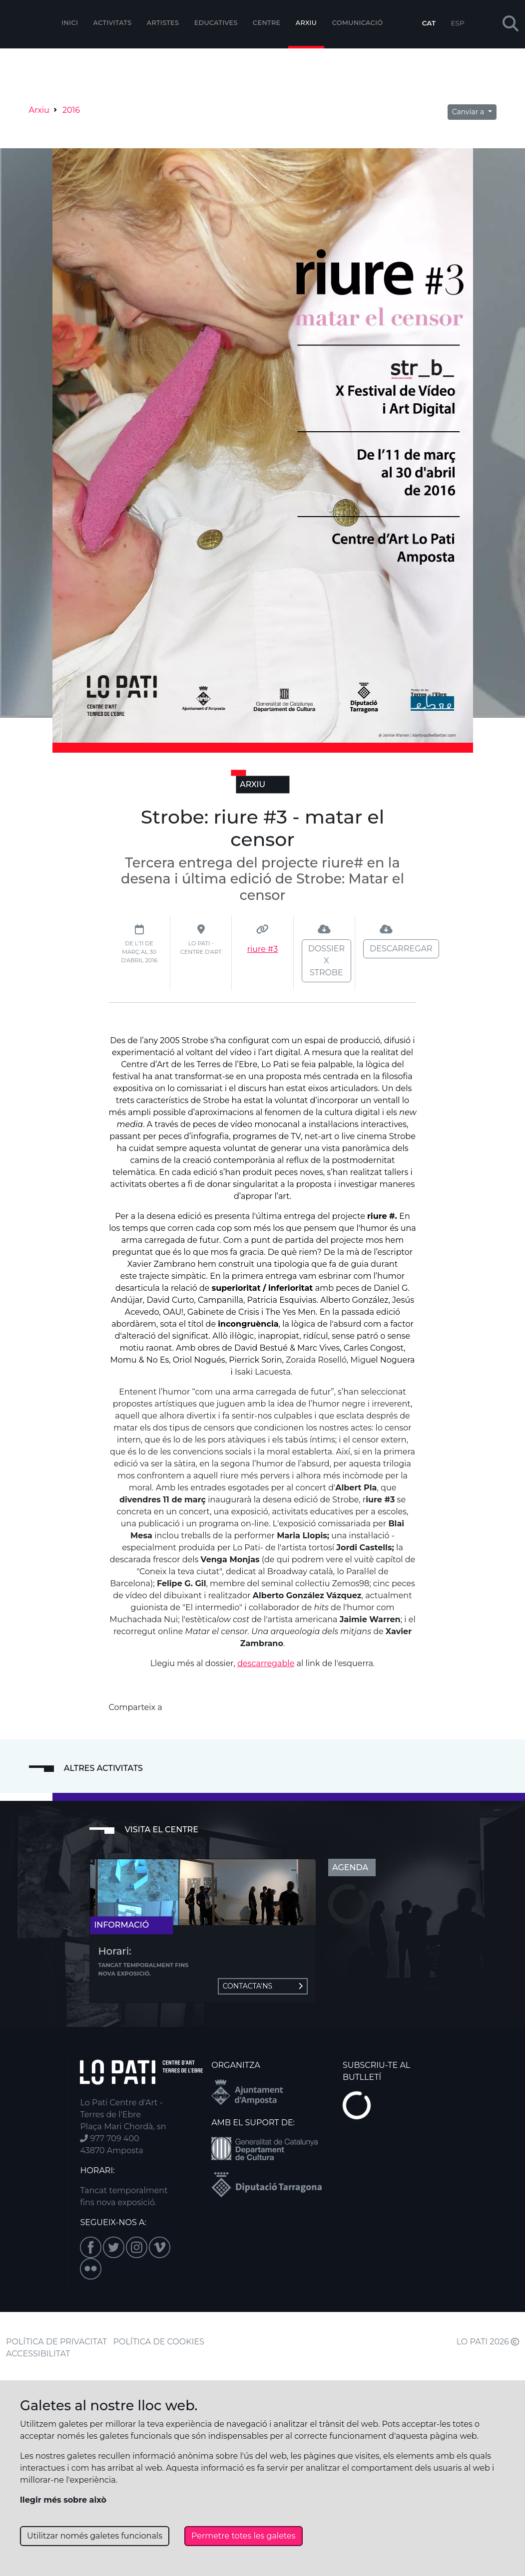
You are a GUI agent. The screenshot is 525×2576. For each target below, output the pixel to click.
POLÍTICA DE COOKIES (158, 2341)
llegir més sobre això (63, 2500)
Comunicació (357, 22)
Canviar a (469, 111)
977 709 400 (109, 2138)
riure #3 (262, 949)
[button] (510, 24)
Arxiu (306, 22)
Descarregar (401, 948)
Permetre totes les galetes (243, 2536)
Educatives (216, 22)
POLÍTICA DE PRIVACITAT (56, 2341)
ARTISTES (163, 22)
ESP (458, 23)
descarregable (265, 1663)
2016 (71, 110)
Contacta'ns (263, 1986)
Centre (266, 22)
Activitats (112, 22)
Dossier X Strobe (326, 960)
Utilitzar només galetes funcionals (94, 2536)
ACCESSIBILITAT (38, 2353)
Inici (69, 22)
